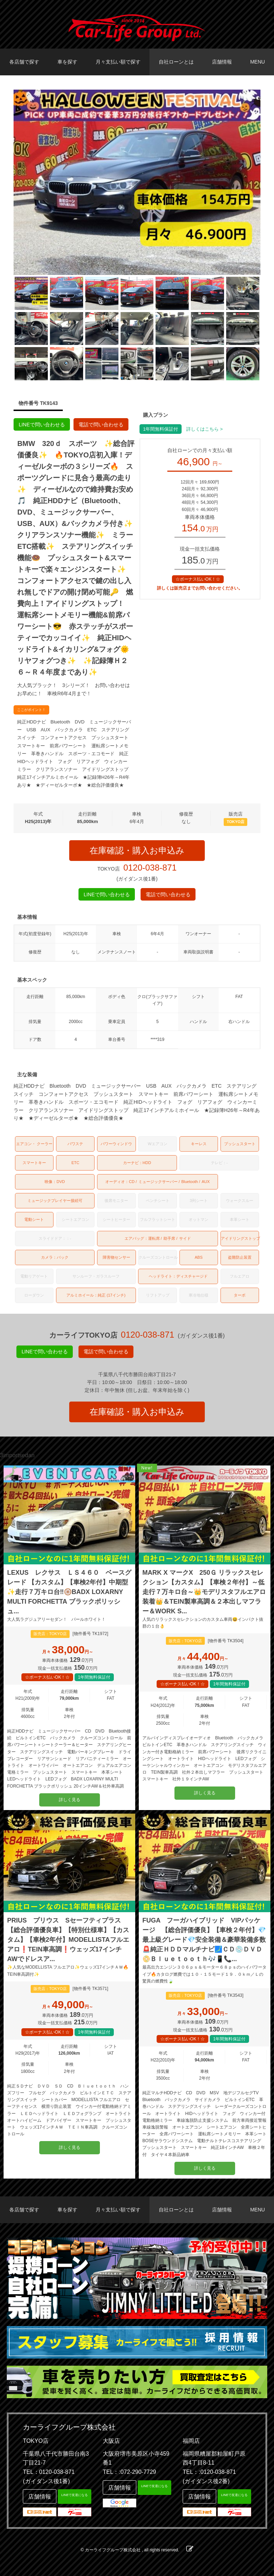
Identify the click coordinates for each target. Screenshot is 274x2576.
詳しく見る (69, 1799)
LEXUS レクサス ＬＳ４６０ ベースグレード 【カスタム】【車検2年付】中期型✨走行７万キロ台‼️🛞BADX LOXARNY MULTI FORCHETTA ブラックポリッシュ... (69, 1592)
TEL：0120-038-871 (49, 2472)
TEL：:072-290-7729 (129, 2472)
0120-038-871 (150, 867)
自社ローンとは (176, 62)
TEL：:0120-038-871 (209, 2472)
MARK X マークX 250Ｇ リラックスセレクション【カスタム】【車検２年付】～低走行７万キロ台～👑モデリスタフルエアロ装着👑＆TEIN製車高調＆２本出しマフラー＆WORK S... (204, 1592)
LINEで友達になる (74, 2495)
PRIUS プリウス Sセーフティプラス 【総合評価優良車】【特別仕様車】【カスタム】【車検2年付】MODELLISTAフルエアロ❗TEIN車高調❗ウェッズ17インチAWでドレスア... (68, 1940)
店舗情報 (222, 62)
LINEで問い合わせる (42, 424)
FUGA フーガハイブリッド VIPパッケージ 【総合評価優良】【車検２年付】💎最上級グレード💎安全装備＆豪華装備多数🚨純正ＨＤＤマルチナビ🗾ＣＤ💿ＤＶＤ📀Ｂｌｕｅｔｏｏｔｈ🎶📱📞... (204, 1940)
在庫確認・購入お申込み (137, 850)
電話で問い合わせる (100, 424)
